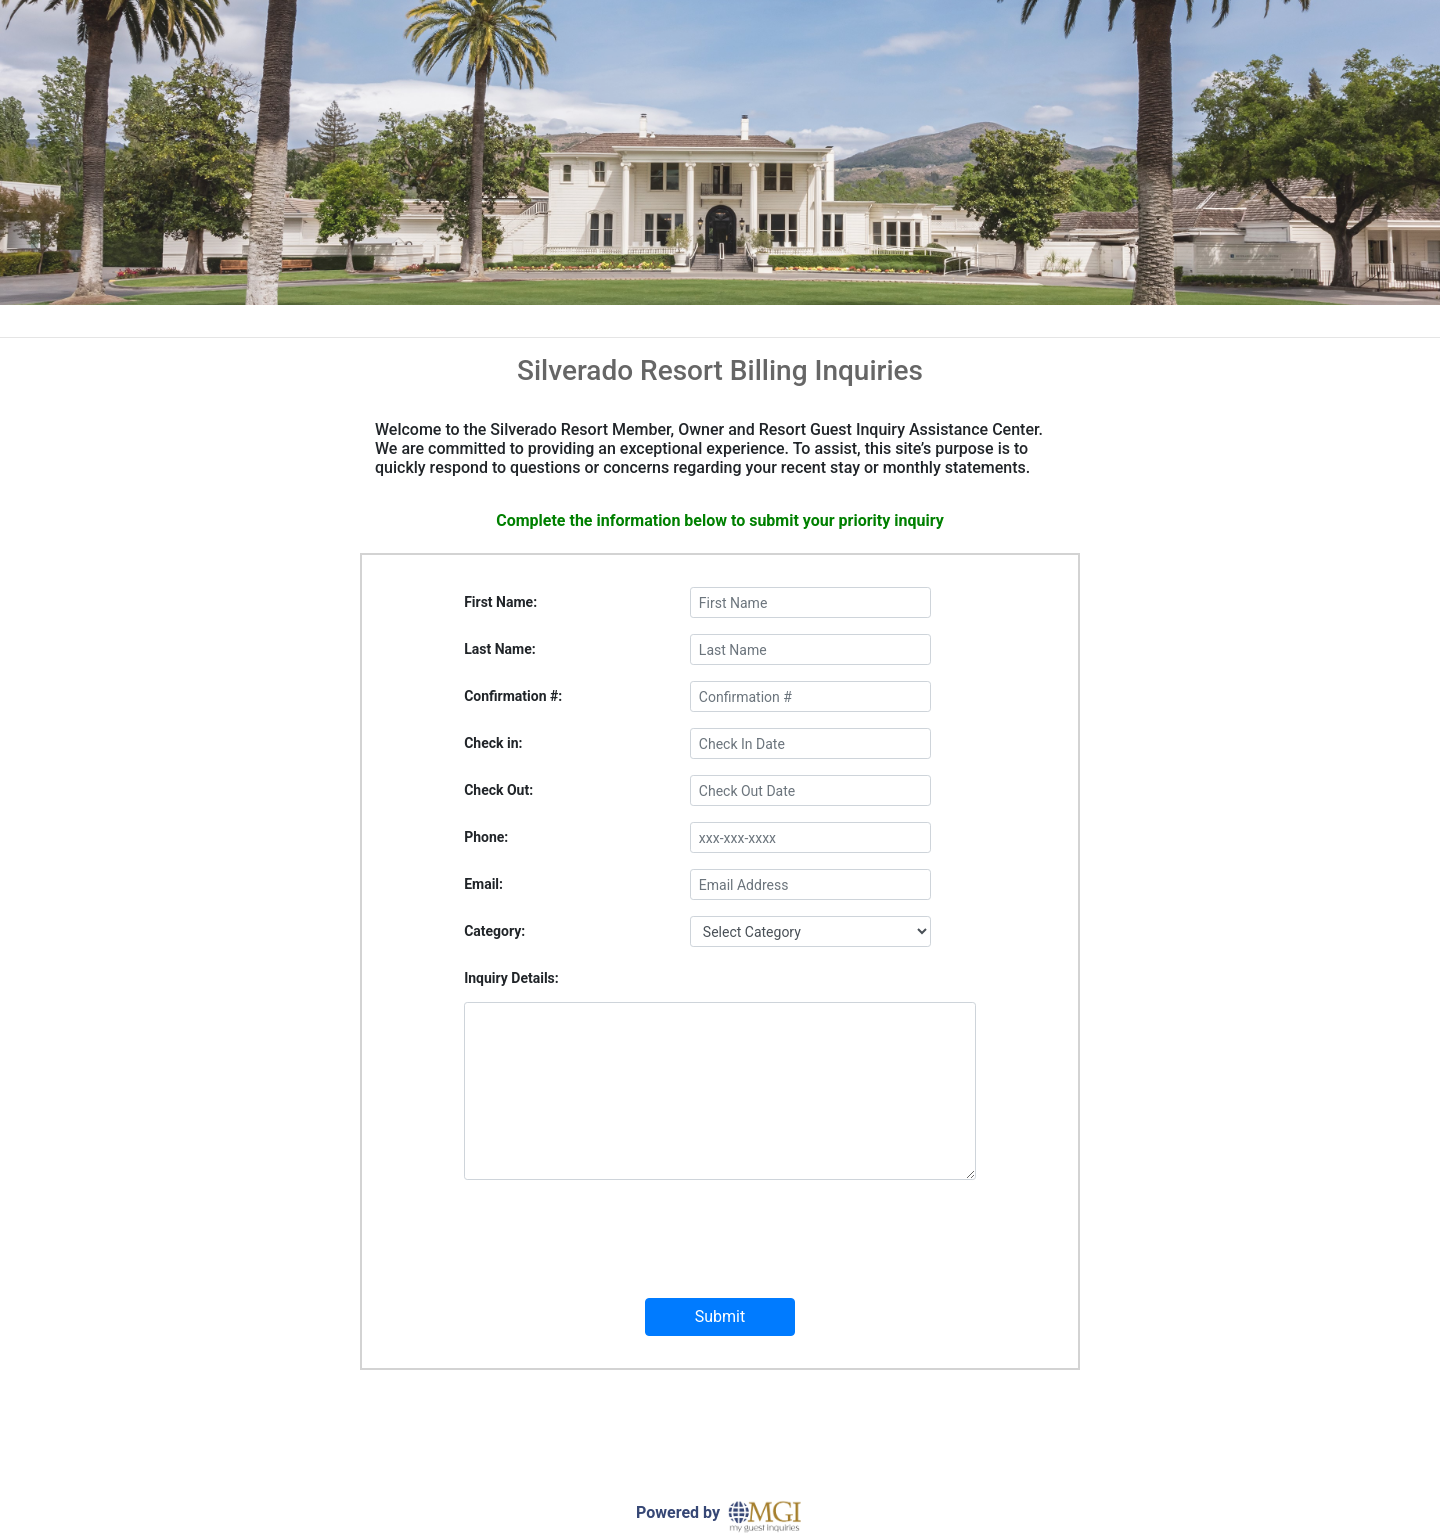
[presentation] (720, 1251)
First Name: (500, 602)
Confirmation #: (513, 696)
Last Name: (499, 649)
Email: (483, 884)
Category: (494, 931)
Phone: (486, 837)
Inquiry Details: (511, 978)
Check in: (493, 743)
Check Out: (498, 790)
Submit (720, 1316)
